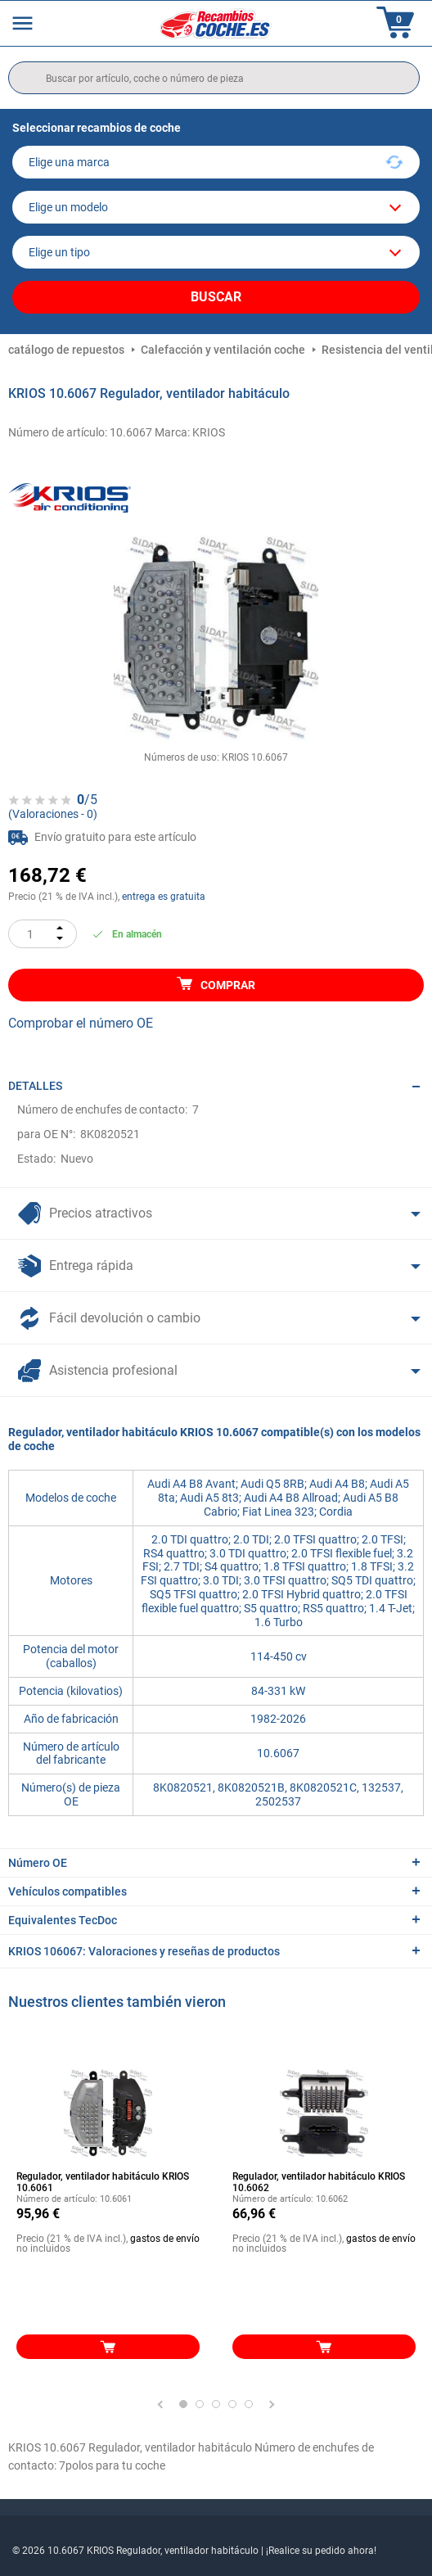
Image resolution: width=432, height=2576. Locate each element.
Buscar (216, 297)
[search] (214, 77)
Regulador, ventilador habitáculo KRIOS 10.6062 (318, 2182)
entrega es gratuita (163, 896)
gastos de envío (165, 2238)
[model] (216, 207)
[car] (216, 252)
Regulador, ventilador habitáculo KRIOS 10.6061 (102, 2182)
